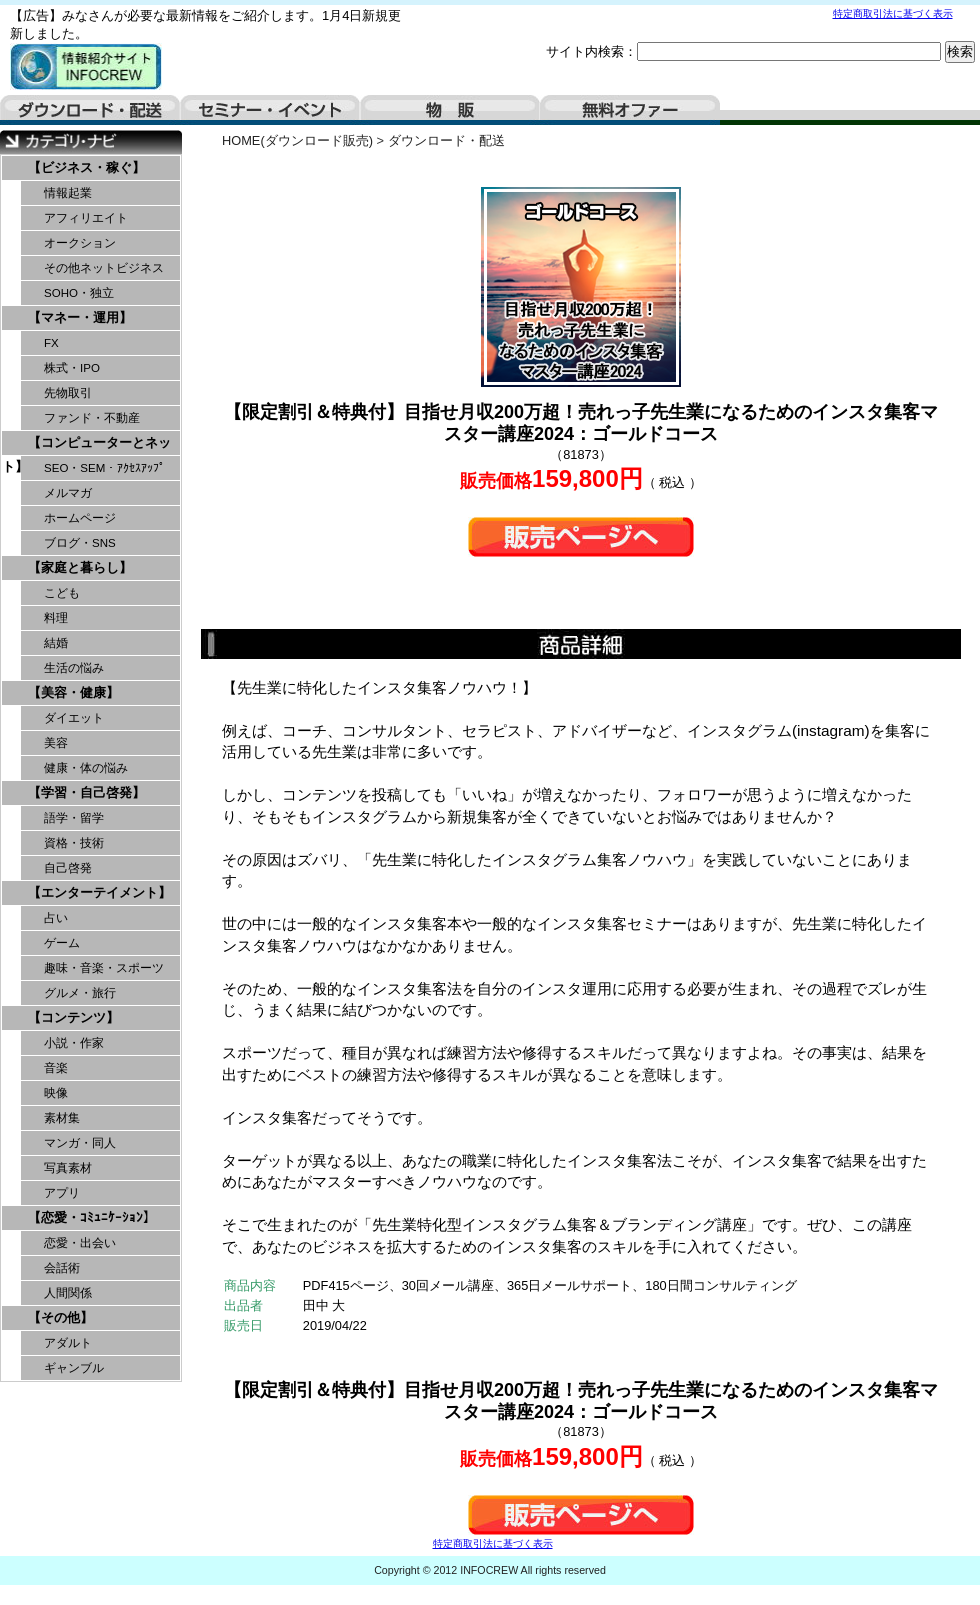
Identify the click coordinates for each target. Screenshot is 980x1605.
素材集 (62, 1118)
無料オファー (630, 110)
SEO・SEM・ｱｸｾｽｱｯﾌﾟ (104, 468)
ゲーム (62, 943)
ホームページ (80, 518)
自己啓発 (68, 868)
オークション (80, 243)
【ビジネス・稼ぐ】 (86, 167)
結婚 (56, 643)
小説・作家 (74, 1043)
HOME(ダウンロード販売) (297, 140)
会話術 (62, 1268)
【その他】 (60, 1317)
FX (51, 343)
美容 (56, 743)
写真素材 (68, 1168)
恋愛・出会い (80, 1243)
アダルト (68, 1343)
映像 (56, 1093)
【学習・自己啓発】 (86, 792)
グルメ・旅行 (80, 993)
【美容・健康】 (73, 692)
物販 (450, 110)
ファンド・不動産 (92, 418)
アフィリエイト (86, 218)
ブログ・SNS (80, 543)
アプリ (62, 1193)
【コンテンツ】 (73, 1017)
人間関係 (68, 1293)
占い (56, 918)
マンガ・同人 (80, 1143)
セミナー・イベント (270, 110)
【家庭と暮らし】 (80, 567)
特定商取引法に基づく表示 (893, 13)
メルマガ (68, 493)
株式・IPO (72, 368)
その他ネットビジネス (104, 268)
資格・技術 (74, 843)
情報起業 (68, 193)
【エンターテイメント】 (99, 892)
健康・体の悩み (86, 768)
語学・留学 (74, 818)
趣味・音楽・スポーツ (104, 968)
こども (62, 593)
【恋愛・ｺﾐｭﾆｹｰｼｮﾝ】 (92, 1217)
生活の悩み (74, 668)
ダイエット (74, 718)
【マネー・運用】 (80, 317)
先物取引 (68, 393)
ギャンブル (74, 1368)
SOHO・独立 (79, 293)
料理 (56, 618)
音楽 (56, 1068)
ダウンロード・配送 (90, 110)
